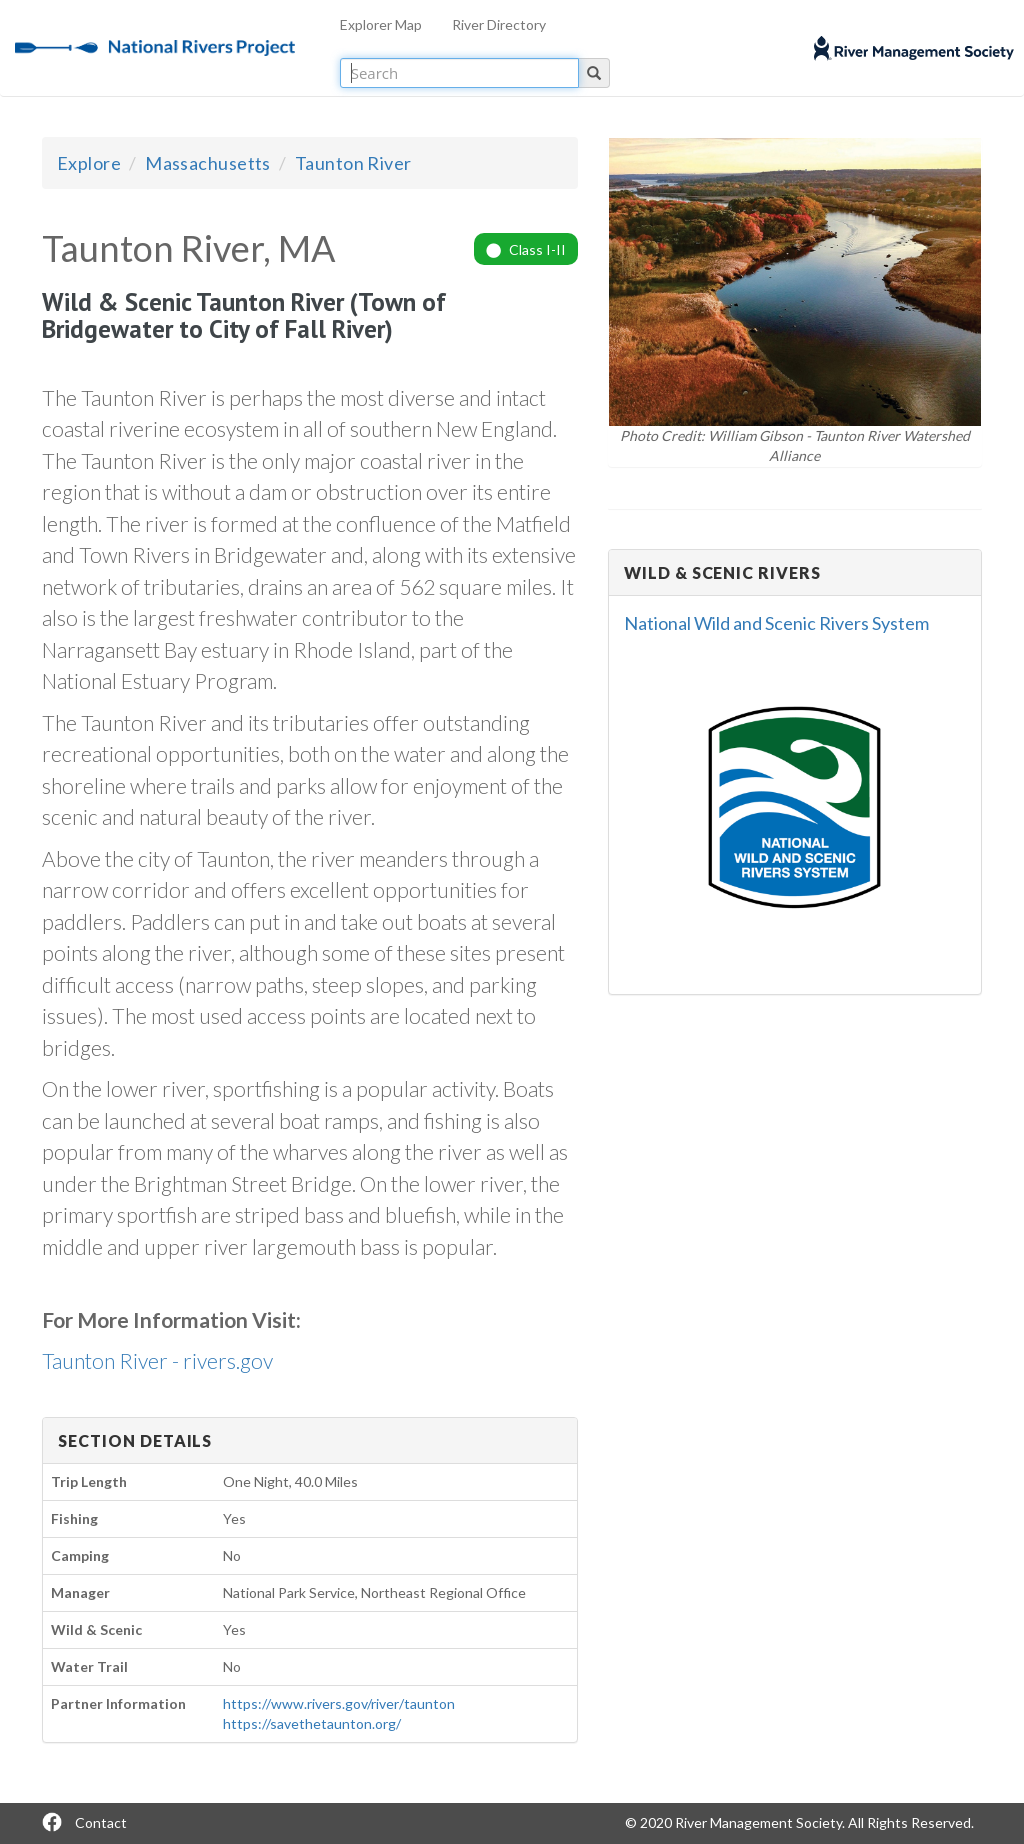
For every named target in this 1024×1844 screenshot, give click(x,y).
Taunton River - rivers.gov (157, 1360)
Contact (101, 1822)
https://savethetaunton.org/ (312, 1723)
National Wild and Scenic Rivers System (776, 623)
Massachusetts (208, 163)
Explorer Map (381, 24)
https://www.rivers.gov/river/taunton (339, 1703)
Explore (89, 163)
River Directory (499, 24)
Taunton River (353, 163)
